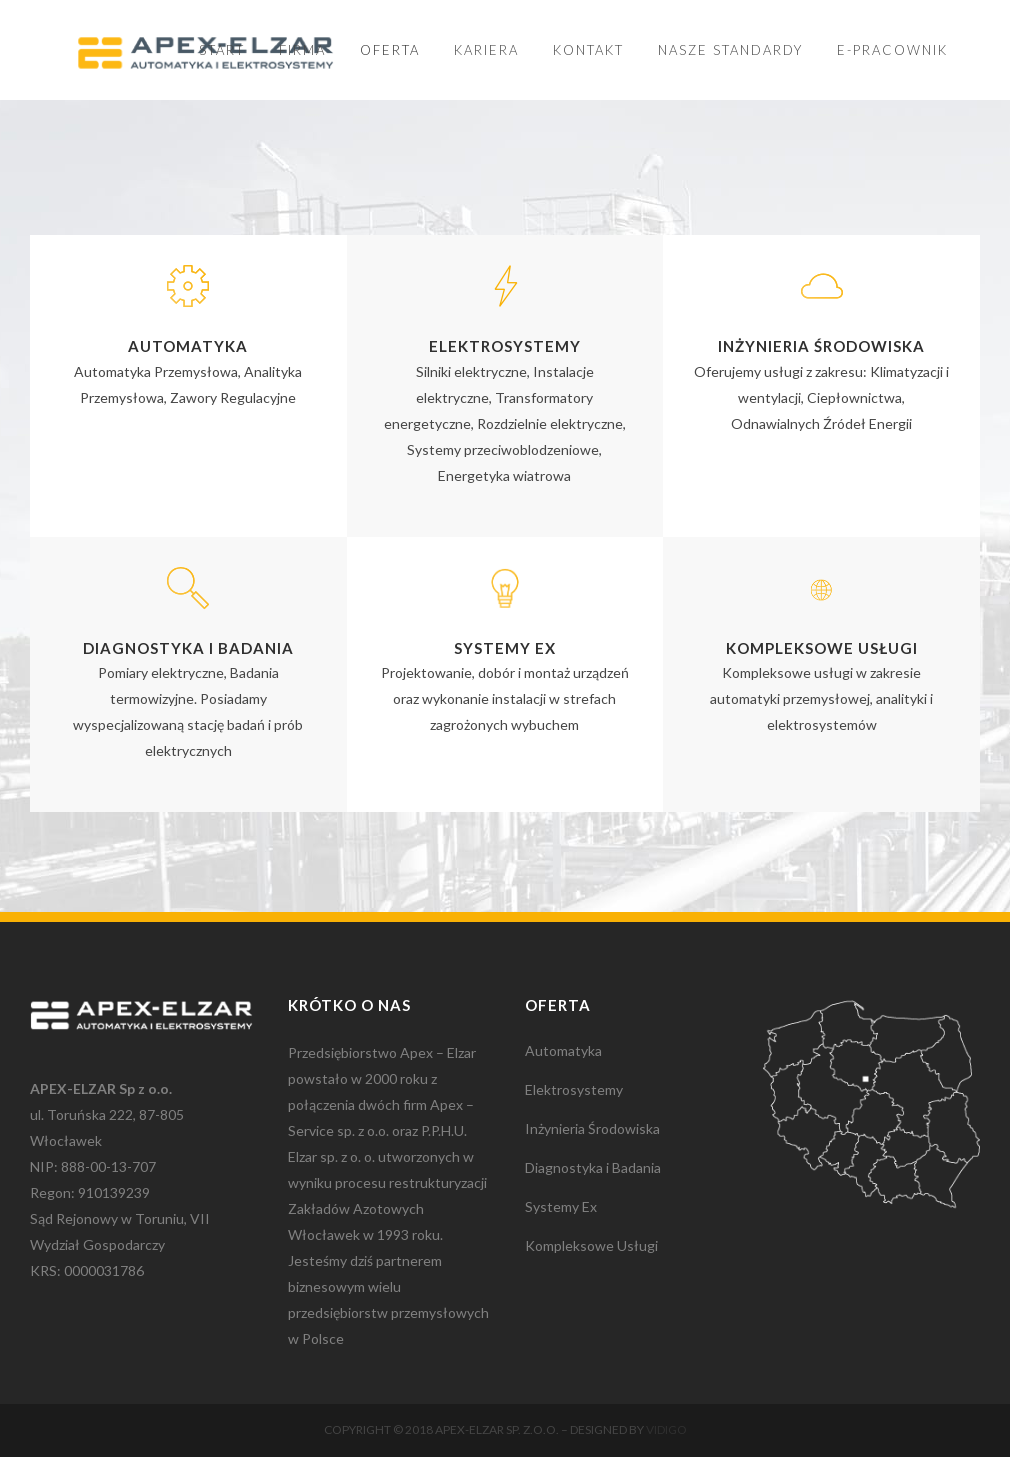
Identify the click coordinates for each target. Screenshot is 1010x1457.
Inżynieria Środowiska (592, 1128)
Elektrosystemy (574, 1089)
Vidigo (666, 1429)
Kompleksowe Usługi (591, 1245)
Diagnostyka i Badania (593, 1167)
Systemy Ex (561, 1206)
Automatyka (563, 1050)
